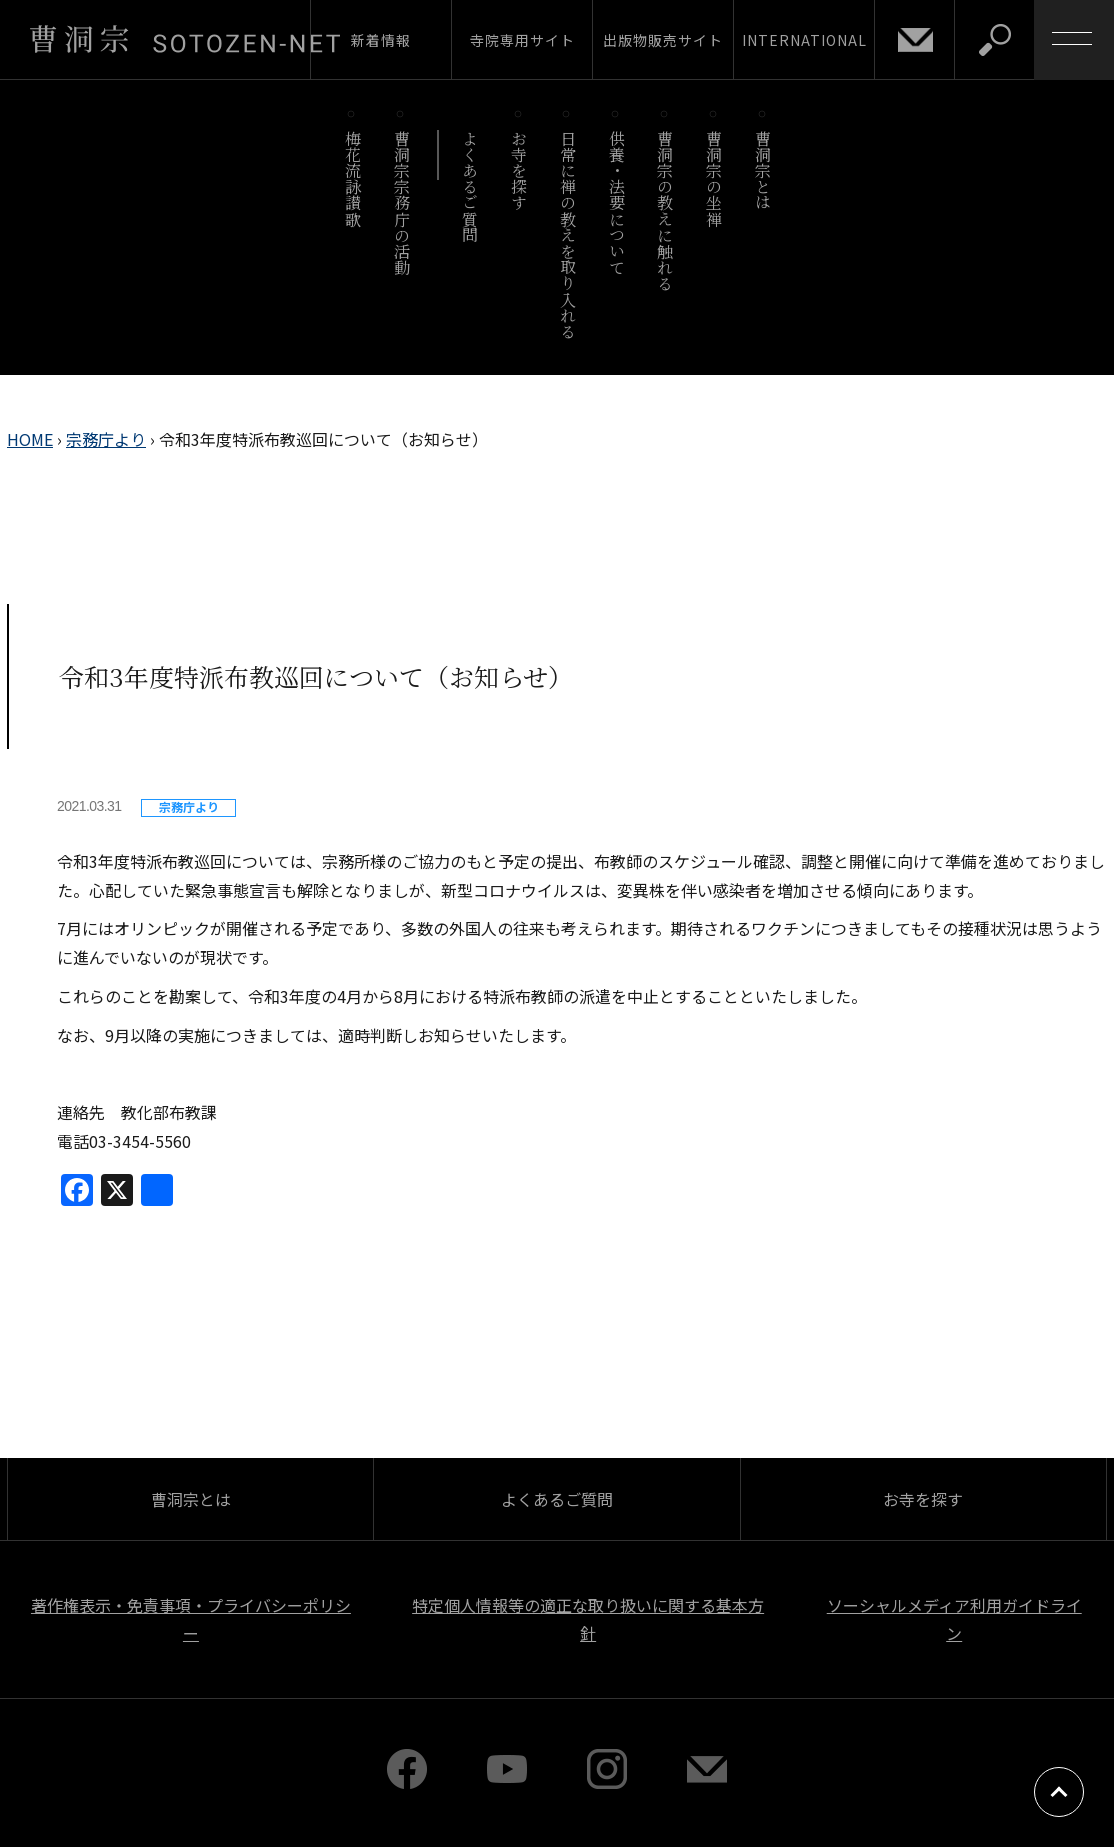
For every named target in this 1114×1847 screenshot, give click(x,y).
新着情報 (381, 40)
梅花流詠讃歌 (352, 178)
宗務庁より (106, 439)
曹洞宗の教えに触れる (665, 210)
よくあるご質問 (470, 186)
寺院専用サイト (522, 40)
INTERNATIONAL (804, 40)
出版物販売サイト (663, 40)
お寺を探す (519, 170)
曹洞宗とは (763, 170)
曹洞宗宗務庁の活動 (401, 202)
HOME (30, 439)
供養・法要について (616, 202)
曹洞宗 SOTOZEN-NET (185, 39)
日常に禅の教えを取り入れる (567, 234)
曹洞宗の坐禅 (714, 178)
